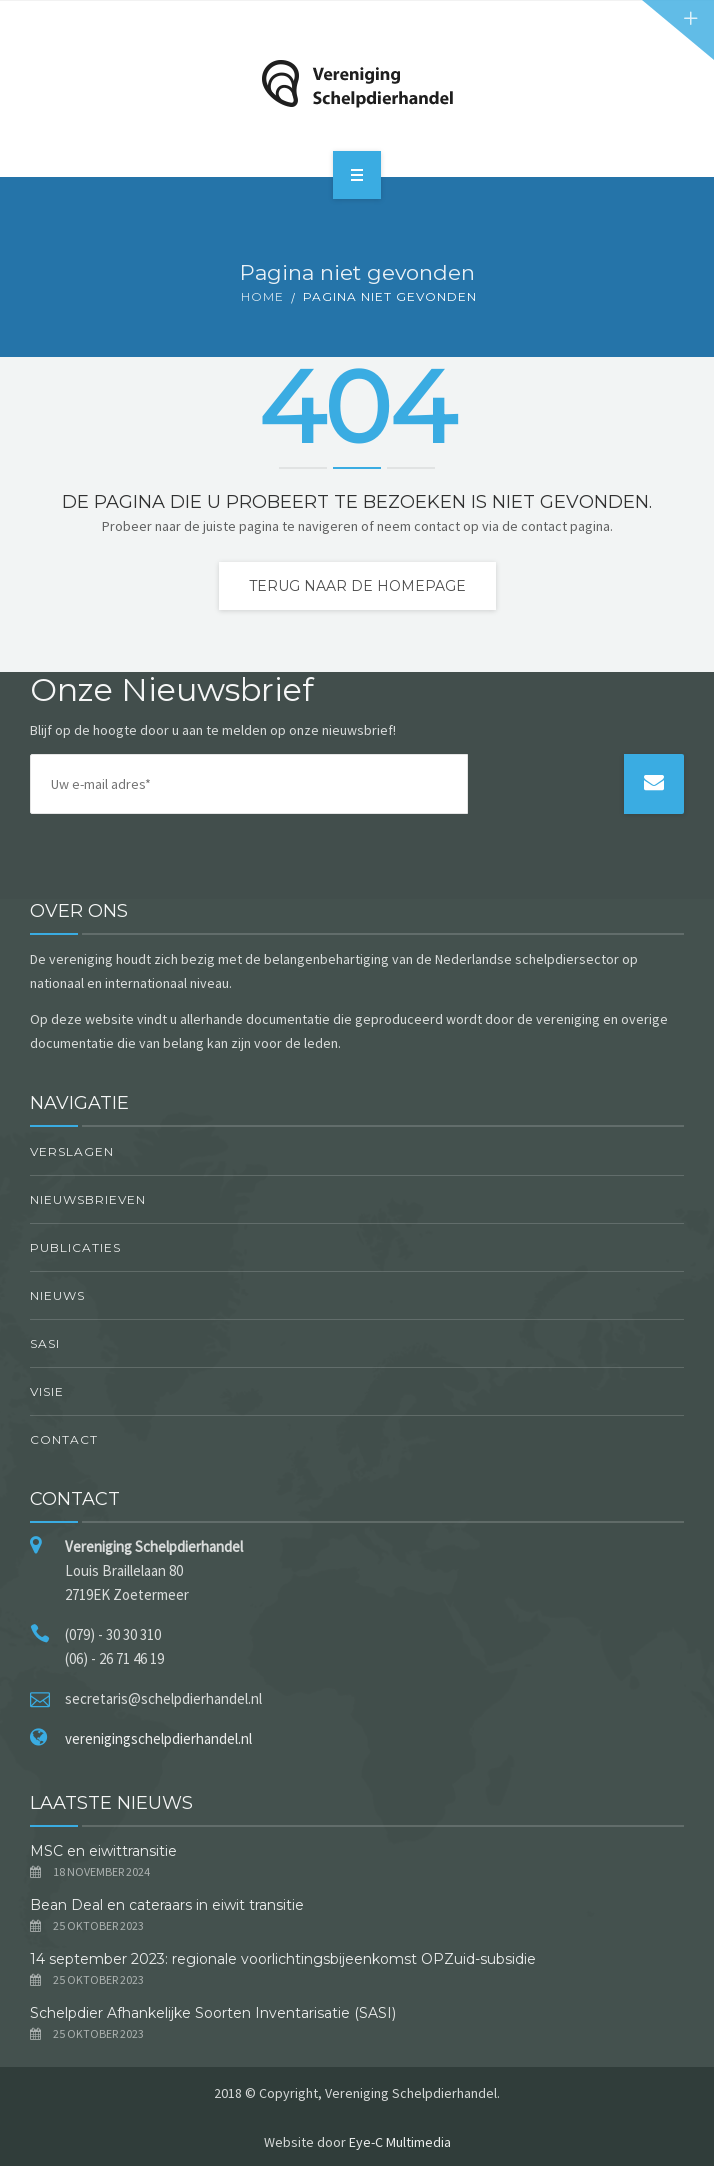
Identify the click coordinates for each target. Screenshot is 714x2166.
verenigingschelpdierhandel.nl (158, 1738)
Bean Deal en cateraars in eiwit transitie (169, 1905)
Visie (47, 1391)
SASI (45, 1343)
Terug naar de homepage (357, 586)
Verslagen (72, 1151)
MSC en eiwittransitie (103, 1851)
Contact (64, 1439)
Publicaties (75, 1247)
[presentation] (549, 815)
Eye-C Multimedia (400, 2142)
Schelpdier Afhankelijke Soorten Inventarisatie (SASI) (213, 2013)
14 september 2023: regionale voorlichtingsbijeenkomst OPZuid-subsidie (283, 1959)
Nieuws (57, 1295)
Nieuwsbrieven (88, 1199)
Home (262, 296)
